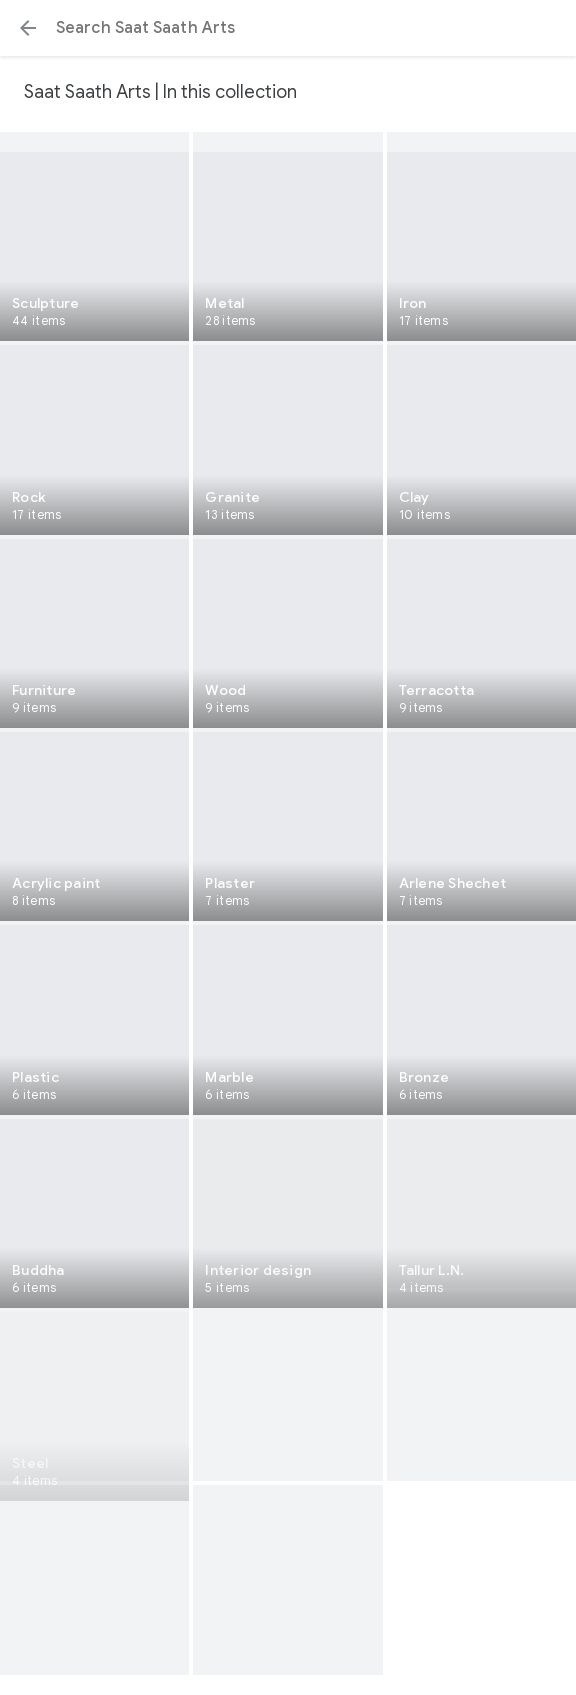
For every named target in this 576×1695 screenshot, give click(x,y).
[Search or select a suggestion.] (288, 28)
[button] (28, 28)
